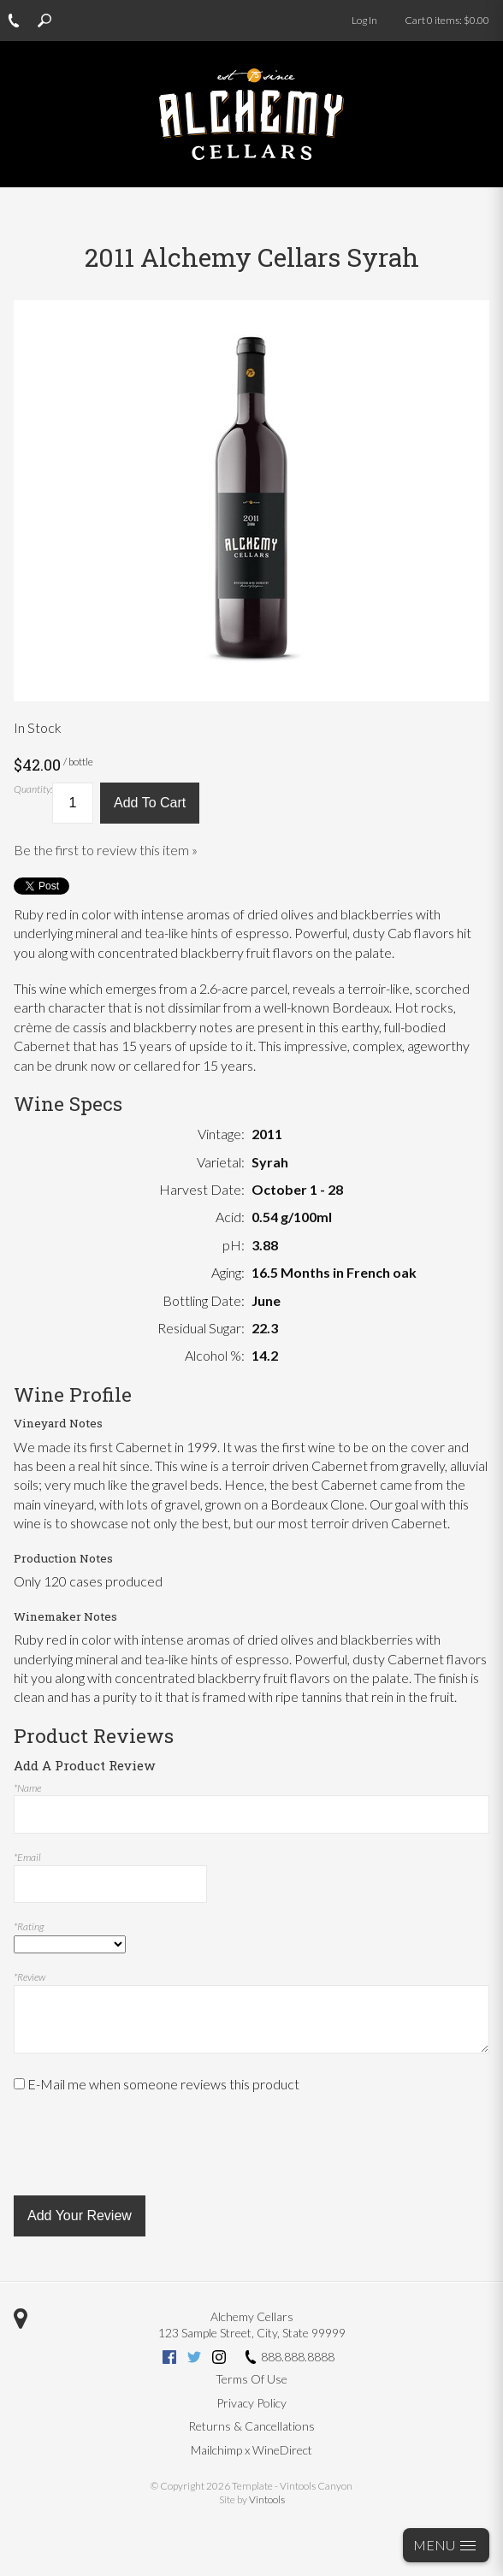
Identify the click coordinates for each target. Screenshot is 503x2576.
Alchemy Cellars (251, 2316)
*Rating (29, 1926)
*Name (27, 1787)
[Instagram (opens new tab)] (219, 2359)
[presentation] (144, 2145)
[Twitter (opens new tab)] (194, 2359)
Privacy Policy (251, 2403)
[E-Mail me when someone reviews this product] (19, 2083)
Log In (364, 20)
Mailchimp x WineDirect (251, 2450)
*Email (27, 1857)
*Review (29, 1976)
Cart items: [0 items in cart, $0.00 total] (447, 20)
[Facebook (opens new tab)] (169, 2359)
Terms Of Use (251, 2379)
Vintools (267, 2499)
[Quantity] (72, 803)
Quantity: (33, 789)
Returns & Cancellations (251, 2426)
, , (252, 2332)
